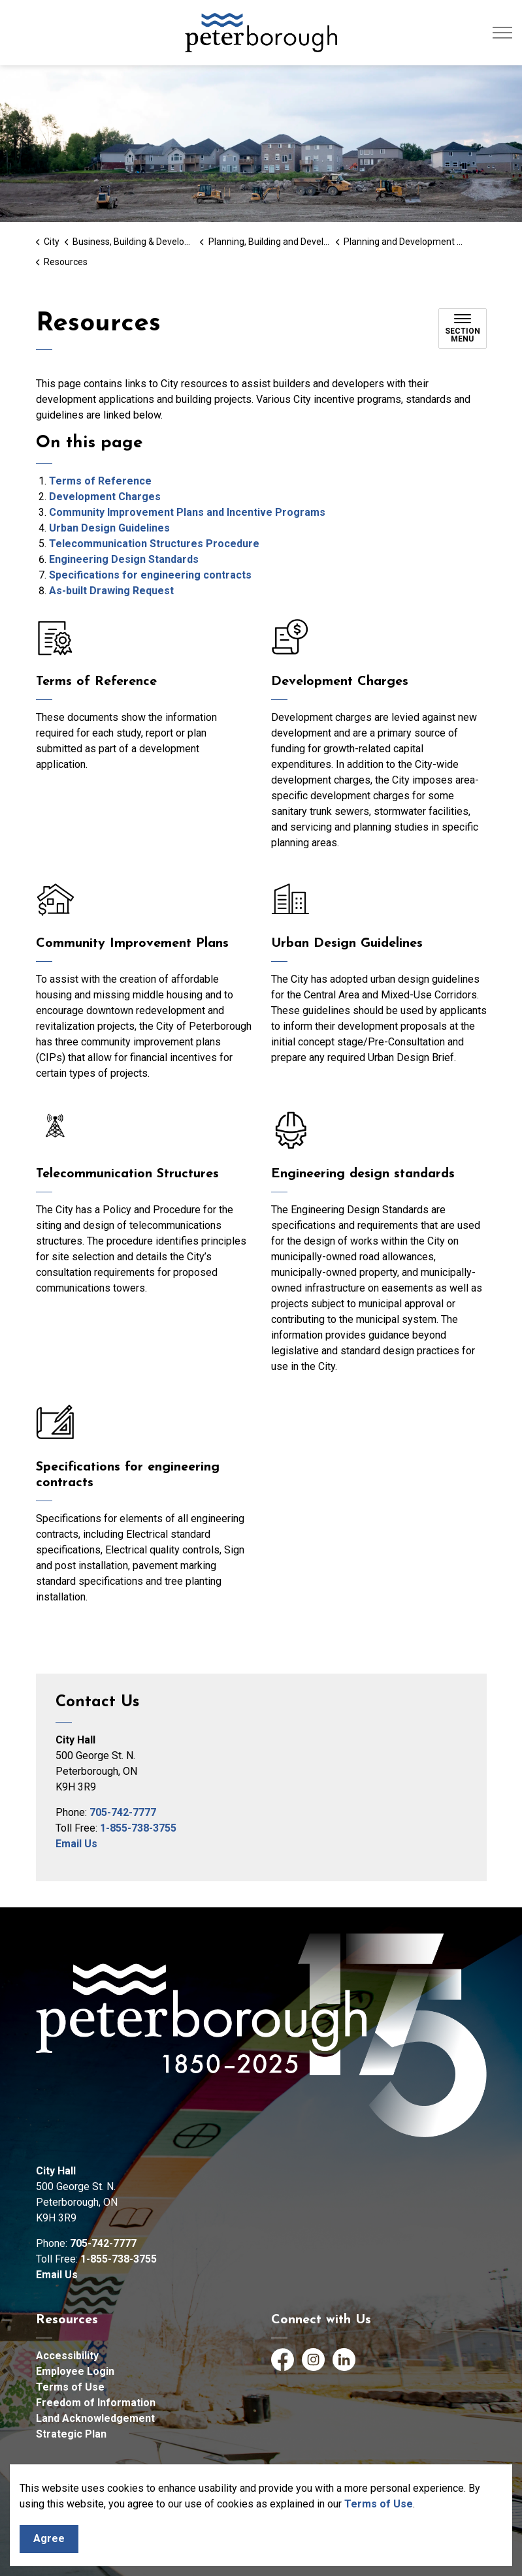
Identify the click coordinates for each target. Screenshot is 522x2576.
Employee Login (75, 2371)
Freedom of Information (95, 2402)
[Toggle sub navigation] (462, 328)
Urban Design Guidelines (109, 528)
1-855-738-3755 (138, 1828)
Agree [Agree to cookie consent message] (49, 2539)
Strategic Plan (71, 2434)
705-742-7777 (123, 1812)
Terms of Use (378, 2504)
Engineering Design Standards (124, 559)
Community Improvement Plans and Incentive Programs (187, 512)
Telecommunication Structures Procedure (154, 543)
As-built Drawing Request (111, 590)
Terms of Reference (100, 481)
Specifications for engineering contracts (150, 575)
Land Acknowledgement (95, 2418)
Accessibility (67, 2355)
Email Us (76, 1843)
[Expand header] (502, 32)
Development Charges (105, 496)
